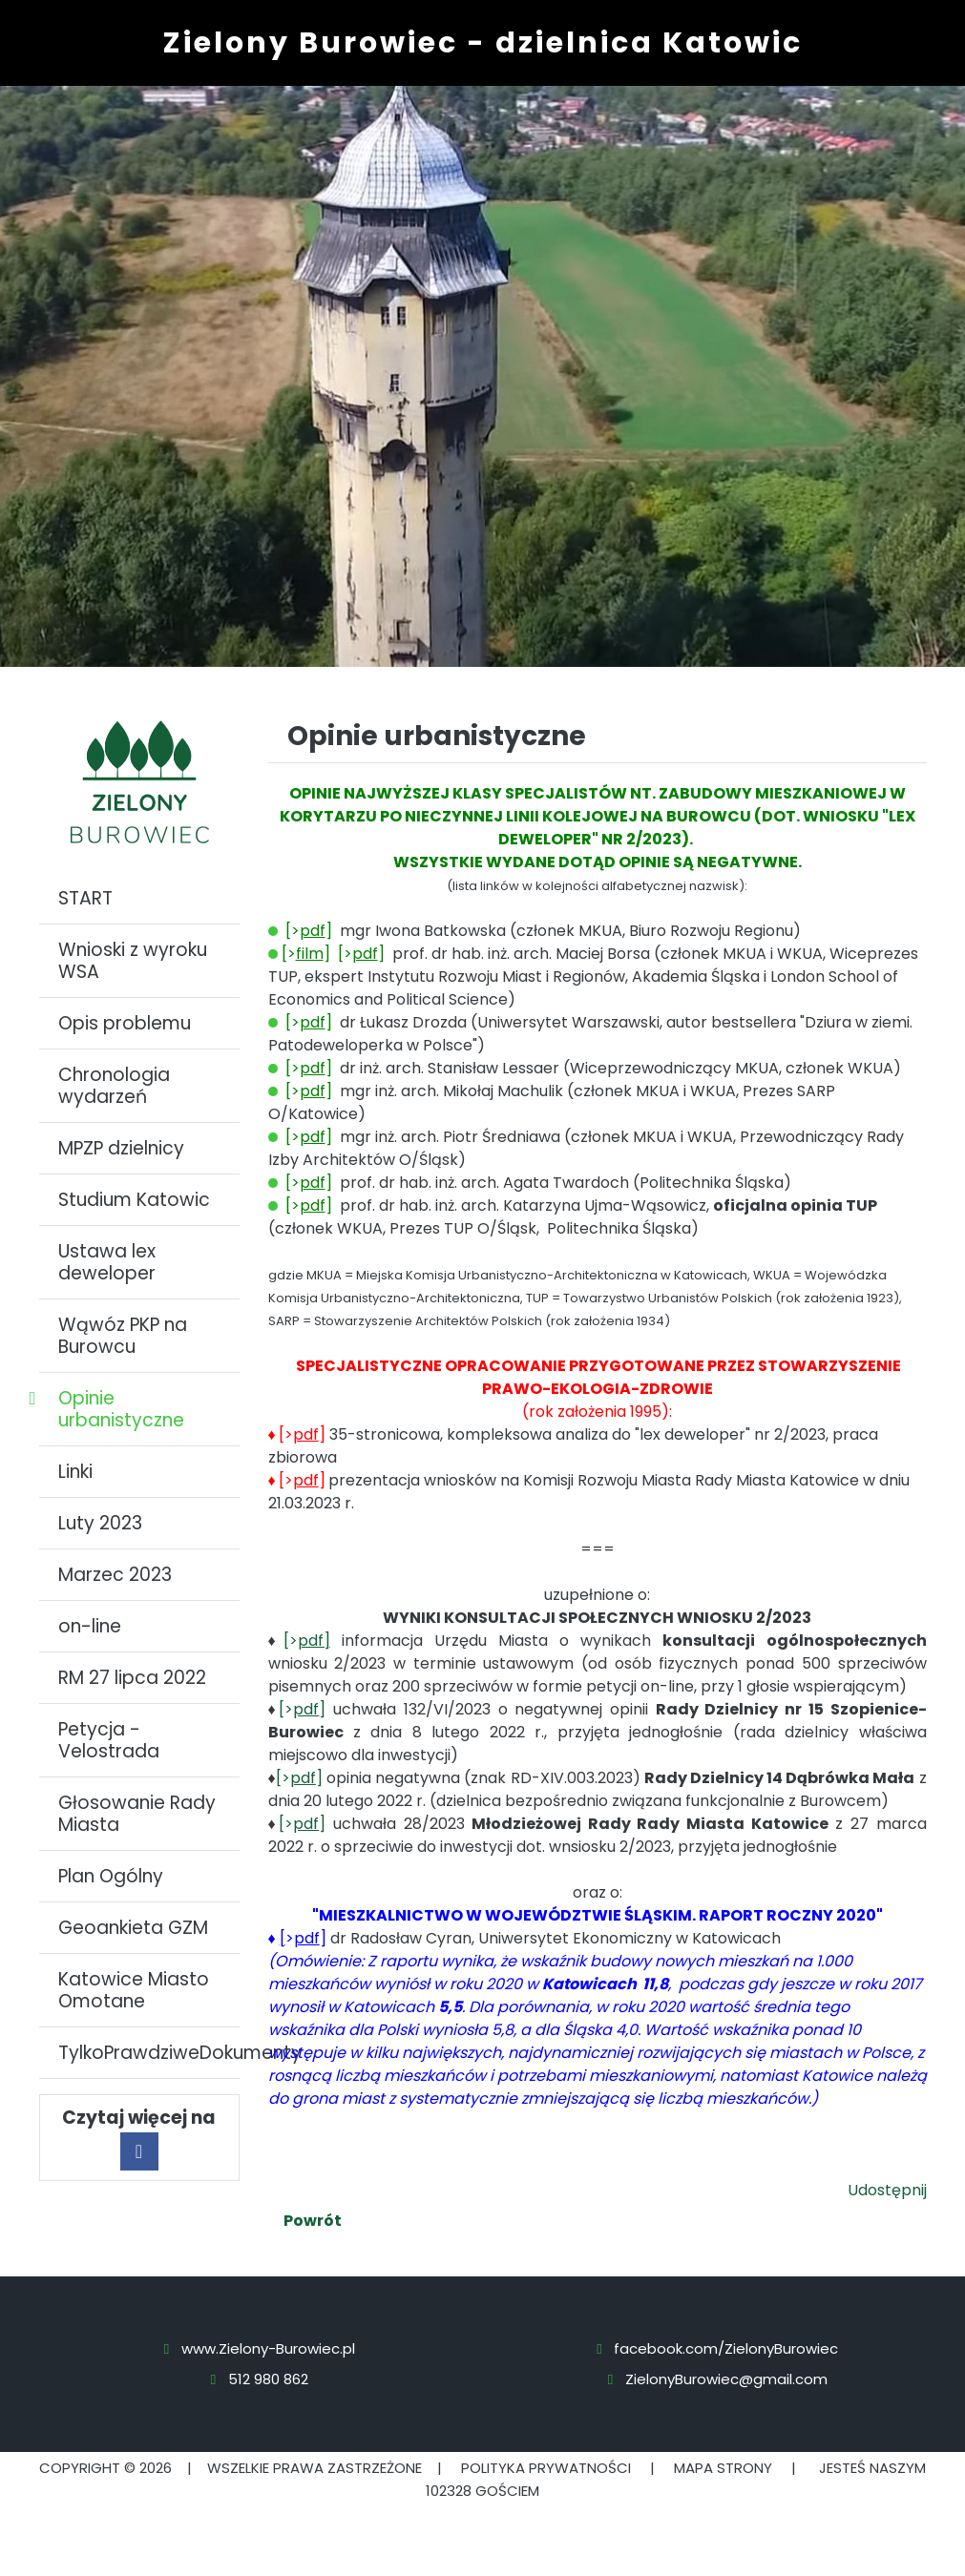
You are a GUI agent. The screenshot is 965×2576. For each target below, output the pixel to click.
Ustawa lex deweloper (107, 1262)
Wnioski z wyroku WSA (132, 961)
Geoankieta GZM (133, 1928)
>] (303, 1938)
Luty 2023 (100, 1523)
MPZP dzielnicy (121, 1148)
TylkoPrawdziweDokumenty (149, 2053)
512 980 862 (268, 2379)
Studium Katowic (134, 1200)
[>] (306, 954)
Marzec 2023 (115, 1575)
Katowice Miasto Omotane (133, 1990)
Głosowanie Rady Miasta (137, 1814)
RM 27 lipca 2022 (132, 1678)
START (85, 898)
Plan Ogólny (110, 1876)
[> (306, 1641)
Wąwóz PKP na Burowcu (122, 1336)
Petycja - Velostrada (108, 1740)
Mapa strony (723, 2468)
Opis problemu (124, 1023)
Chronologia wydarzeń (114, 1086)
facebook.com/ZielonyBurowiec (726, 2348)
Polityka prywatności (546, 2468)
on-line (89, 1626)
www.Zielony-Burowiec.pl (268, 2348)
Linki (75, 1472)
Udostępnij (887, 2190)
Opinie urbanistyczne (121, 1409)
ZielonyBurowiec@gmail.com (726, 2379)
